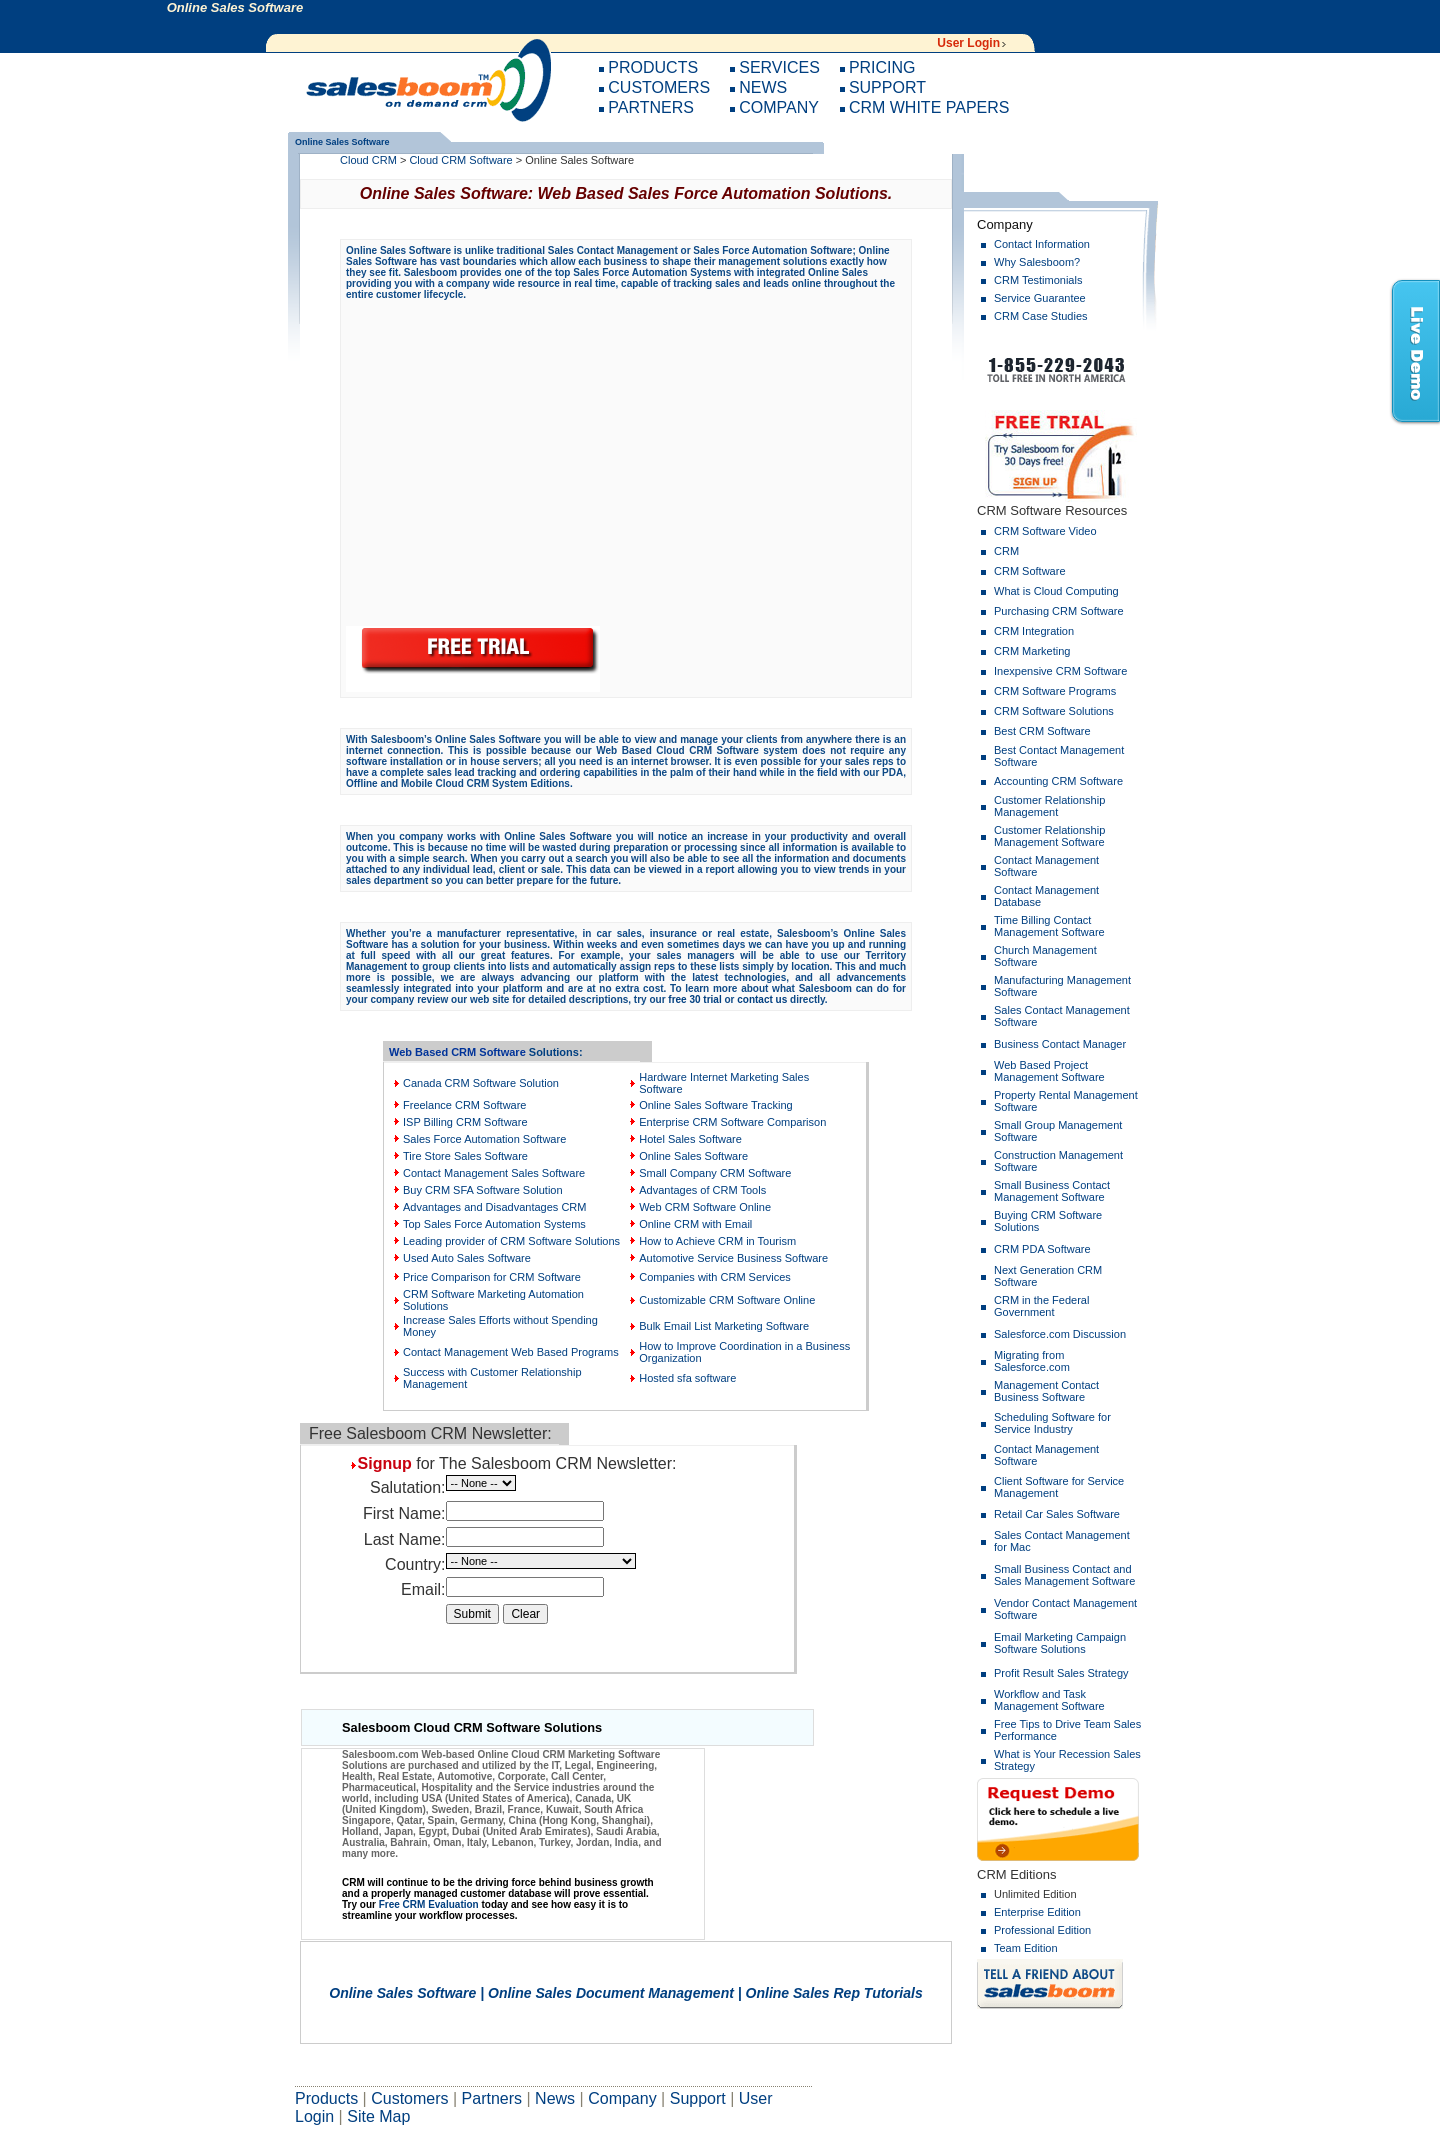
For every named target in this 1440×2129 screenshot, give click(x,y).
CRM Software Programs (1055, 691)
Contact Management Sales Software (494, 1173)
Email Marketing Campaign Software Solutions (1060, 1643)
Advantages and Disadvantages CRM (494, 1207)
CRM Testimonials (1038, 280)
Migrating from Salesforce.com (1032, 1361)
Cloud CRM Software (460, 160)
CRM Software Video (1045, 531)
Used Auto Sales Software (467, 1258)
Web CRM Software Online (705, 1207)
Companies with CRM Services (715, 1277)
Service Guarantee (1040, 298)
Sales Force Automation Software (484, 1139)
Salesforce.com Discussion (1060, 1334)
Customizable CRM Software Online (727, 1300)
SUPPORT (887, 87)
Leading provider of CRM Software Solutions (511, 1241)
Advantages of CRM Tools (702, 1190)
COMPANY (779, 107)
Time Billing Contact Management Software (1049, 926)
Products (326, 2098)
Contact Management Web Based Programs (511, 1352)
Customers (409, 2098)
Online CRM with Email (695, 1224)
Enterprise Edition (1037, 1912)
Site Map (378, 2116)
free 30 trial (694, 999)
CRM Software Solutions (1054, 711)
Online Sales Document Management (611, 1993)
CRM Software (1030, 571)
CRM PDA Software (1042, 1249)
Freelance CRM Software (465, 1105)
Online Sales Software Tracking (715, 1105)
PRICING (882, 67)
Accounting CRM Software (1058, 781)
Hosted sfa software (687, 1378)
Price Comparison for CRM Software (492, 1277)
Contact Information (1042, 244)
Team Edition (1026, 1948)
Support (698, 2098)
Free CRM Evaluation (429, 1904)
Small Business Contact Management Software (1052, 1191)
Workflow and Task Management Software (1049, 1700)
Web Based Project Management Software (1049, 1071)
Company (622, 2098)
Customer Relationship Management (1049, 806)
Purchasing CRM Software (1059, 611)
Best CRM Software (1042, 731)
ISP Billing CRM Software (465, 1122)
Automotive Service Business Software (733, 1258)
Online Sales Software (693, 1156)
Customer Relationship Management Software (1049, 836)
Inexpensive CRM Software (1060, 671)
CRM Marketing (1032, 651)
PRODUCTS (653, 67)
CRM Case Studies (1041, 316)
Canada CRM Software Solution (481, 1083)
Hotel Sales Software (690, 1139)
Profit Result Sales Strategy (1061, 1673)
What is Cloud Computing (1056, 591)
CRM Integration (1034, 631)
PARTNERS (651, 107)
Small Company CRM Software (715, 1173)
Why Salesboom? (1037, 262)
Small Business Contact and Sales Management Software (1064, 1575)
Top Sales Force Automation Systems (494, 1224)
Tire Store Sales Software (465, 1156)
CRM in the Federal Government (1041, 1306)
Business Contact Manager (1060, 1044)
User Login (968, 43)
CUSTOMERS (659, 87)
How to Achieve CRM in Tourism (717, 1241)
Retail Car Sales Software (1057, 1514)
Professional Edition (1042, 1930)
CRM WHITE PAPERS (929, 107)
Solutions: (556, 1052)
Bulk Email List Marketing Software (724, 1326)
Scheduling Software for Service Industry (1052, 1423)
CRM (1006, 551)
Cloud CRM (368, 160)
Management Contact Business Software (1046, 1391)
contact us (762, 999)
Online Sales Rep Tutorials (834, 1993)
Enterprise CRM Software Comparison (732, 1122)
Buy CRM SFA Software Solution (483, 1190)
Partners (492, 2098)
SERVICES (779, 67)
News (555, 2098)
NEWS (763, 87)
